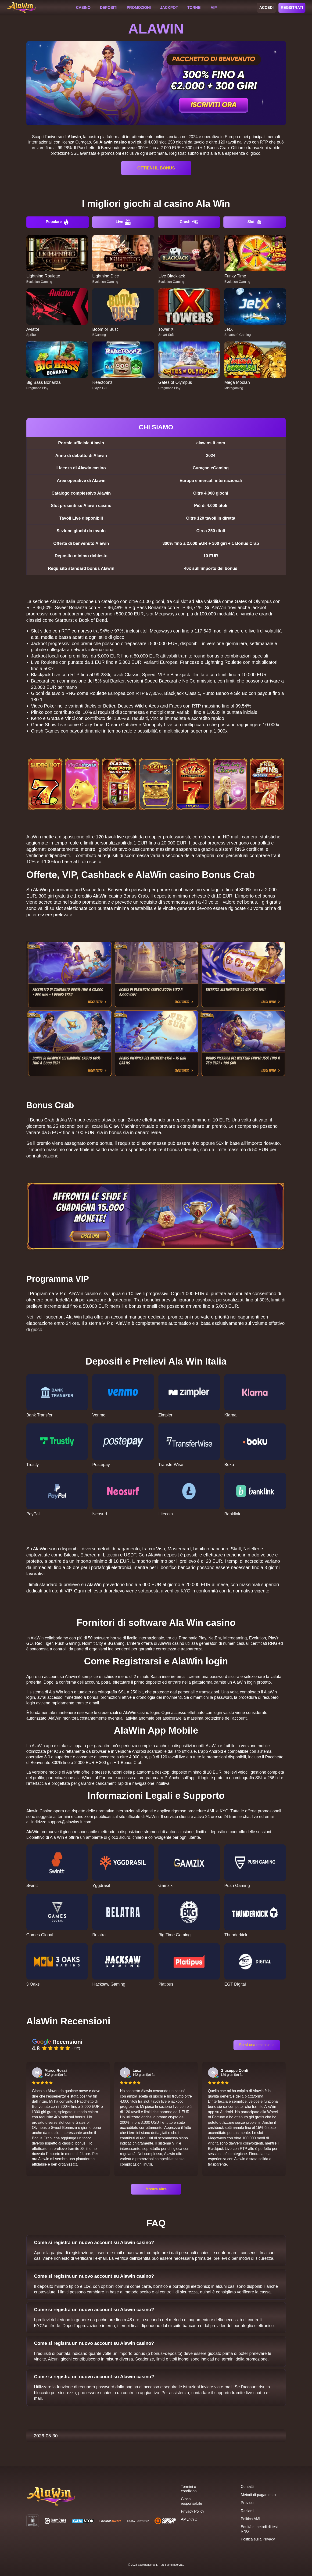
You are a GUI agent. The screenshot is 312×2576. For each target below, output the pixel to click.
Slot (254, 222)
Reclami (247, 2511)
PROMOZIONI (139, 8)
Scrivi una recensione (257, 2045)
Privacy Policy (192, 2511)
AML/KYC (189, 2519)
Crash (189, 222)
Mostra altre (156, 2189)
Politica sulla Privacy (258, 2539)
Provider (248, 2503)
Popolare (57, 222)
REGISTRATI (292, 8)
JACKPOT (169, 8)
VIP (214, 8)
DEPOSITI (108, 8)
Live (123, 222)
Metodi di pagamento (258, 2495)
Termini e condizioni (189, 2489)
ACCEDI (266, 8)
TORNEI (194, 8)
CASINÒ (83, 8)
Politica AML (251, 2519)
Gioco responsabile (191, 2501)
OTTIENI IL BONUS (156, 168)
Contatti (247, 2487)
